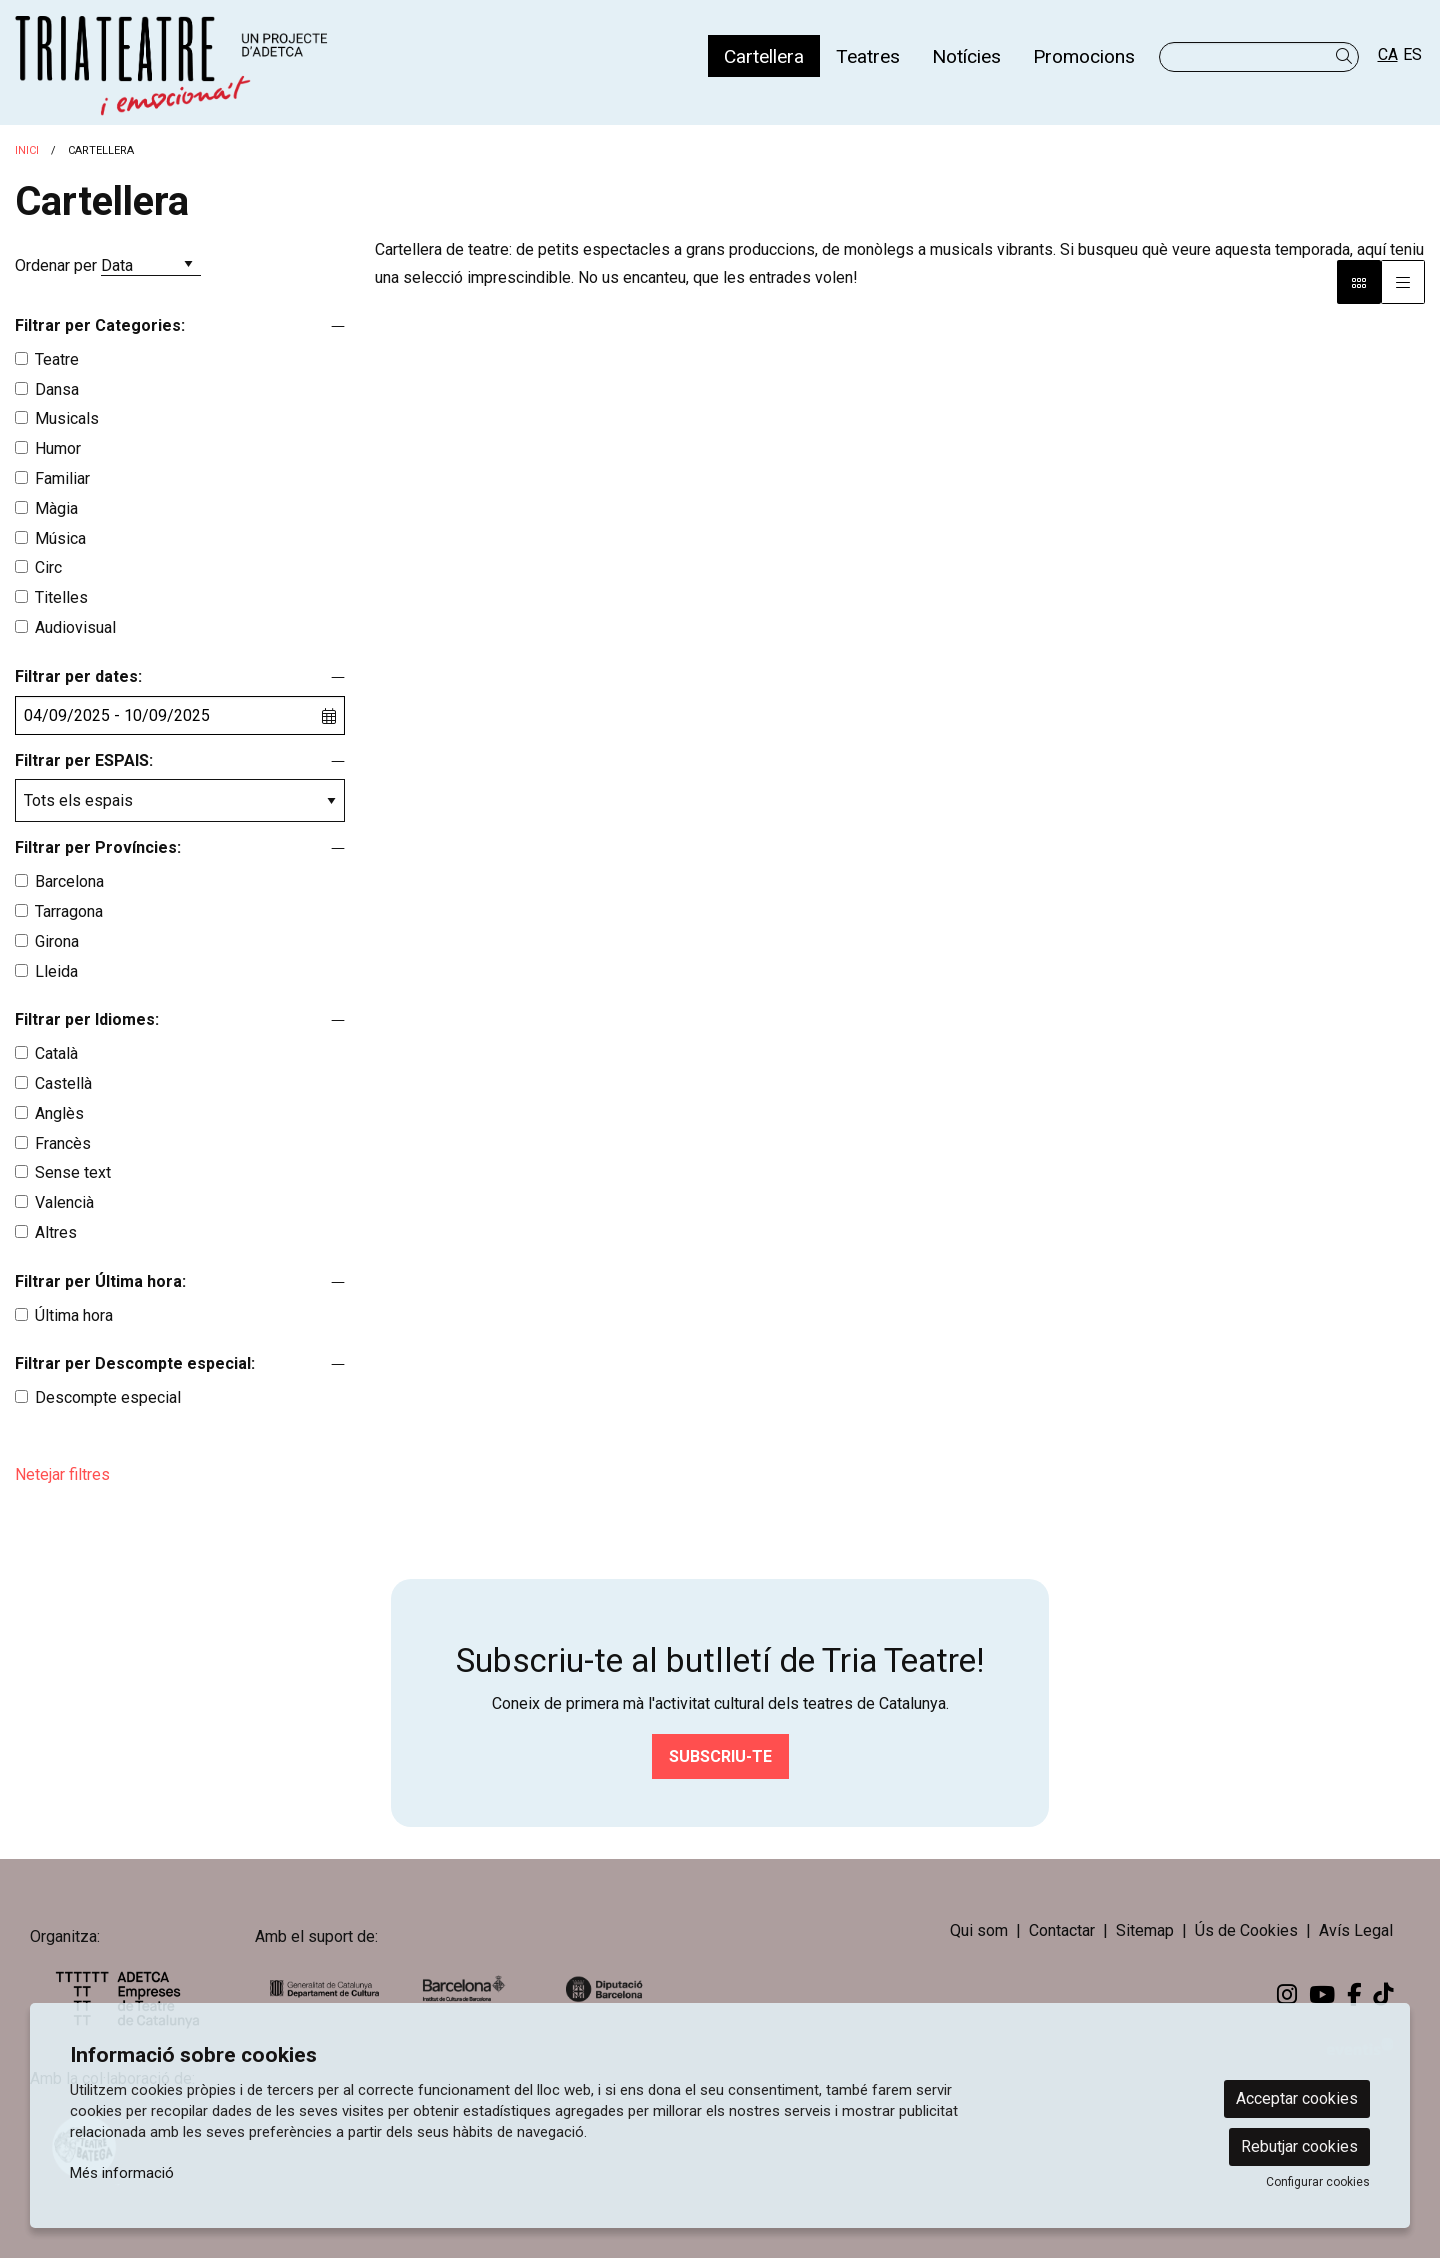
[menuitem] (764, 56)
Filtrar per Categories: (100, 325)
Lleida (56, 971)
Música (60, 538)
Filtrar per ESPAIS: (84, 760)
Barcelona (69, 881)
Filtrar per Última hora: (100, 1281)
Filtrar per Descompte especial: (135, 1363)
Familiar (62, 478)
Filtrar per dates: (78, 676)
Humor (58, 448)
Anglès (59, 1113)
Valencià (64, 1202)
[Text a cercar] (1259, 57)
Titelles (61, 597)
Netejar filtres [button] (62, 1474)
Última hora (74, 1315)
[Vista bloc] (1359, 282)
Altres (56, 1232)
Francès (63, 1143)
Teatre (57, 359)
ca (1388, 54)
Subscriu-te (720, 1756)
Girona (57, 941)
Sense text (73, 1172)
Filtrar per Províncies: (98, 847)
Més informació (122, 2173)
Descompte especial (108, 1397)
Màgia (56, 508)
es (1412, 54)
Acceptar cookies (1297, 2098)
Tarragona (69, 911)
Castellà (63, 1083)
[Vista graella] (1403, 282)
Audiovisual (75, 627)
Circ (48, 567)
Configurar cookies (1318, 2182)
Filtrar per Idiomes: (87, 1019)
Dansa (57, 389)
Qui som (979, 1930)
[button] (1347, 56)
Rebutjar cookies (1299, 2146)
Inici (27, 150)
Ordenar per (56, 265)
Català (56, 1053)
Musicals (67, 418)
